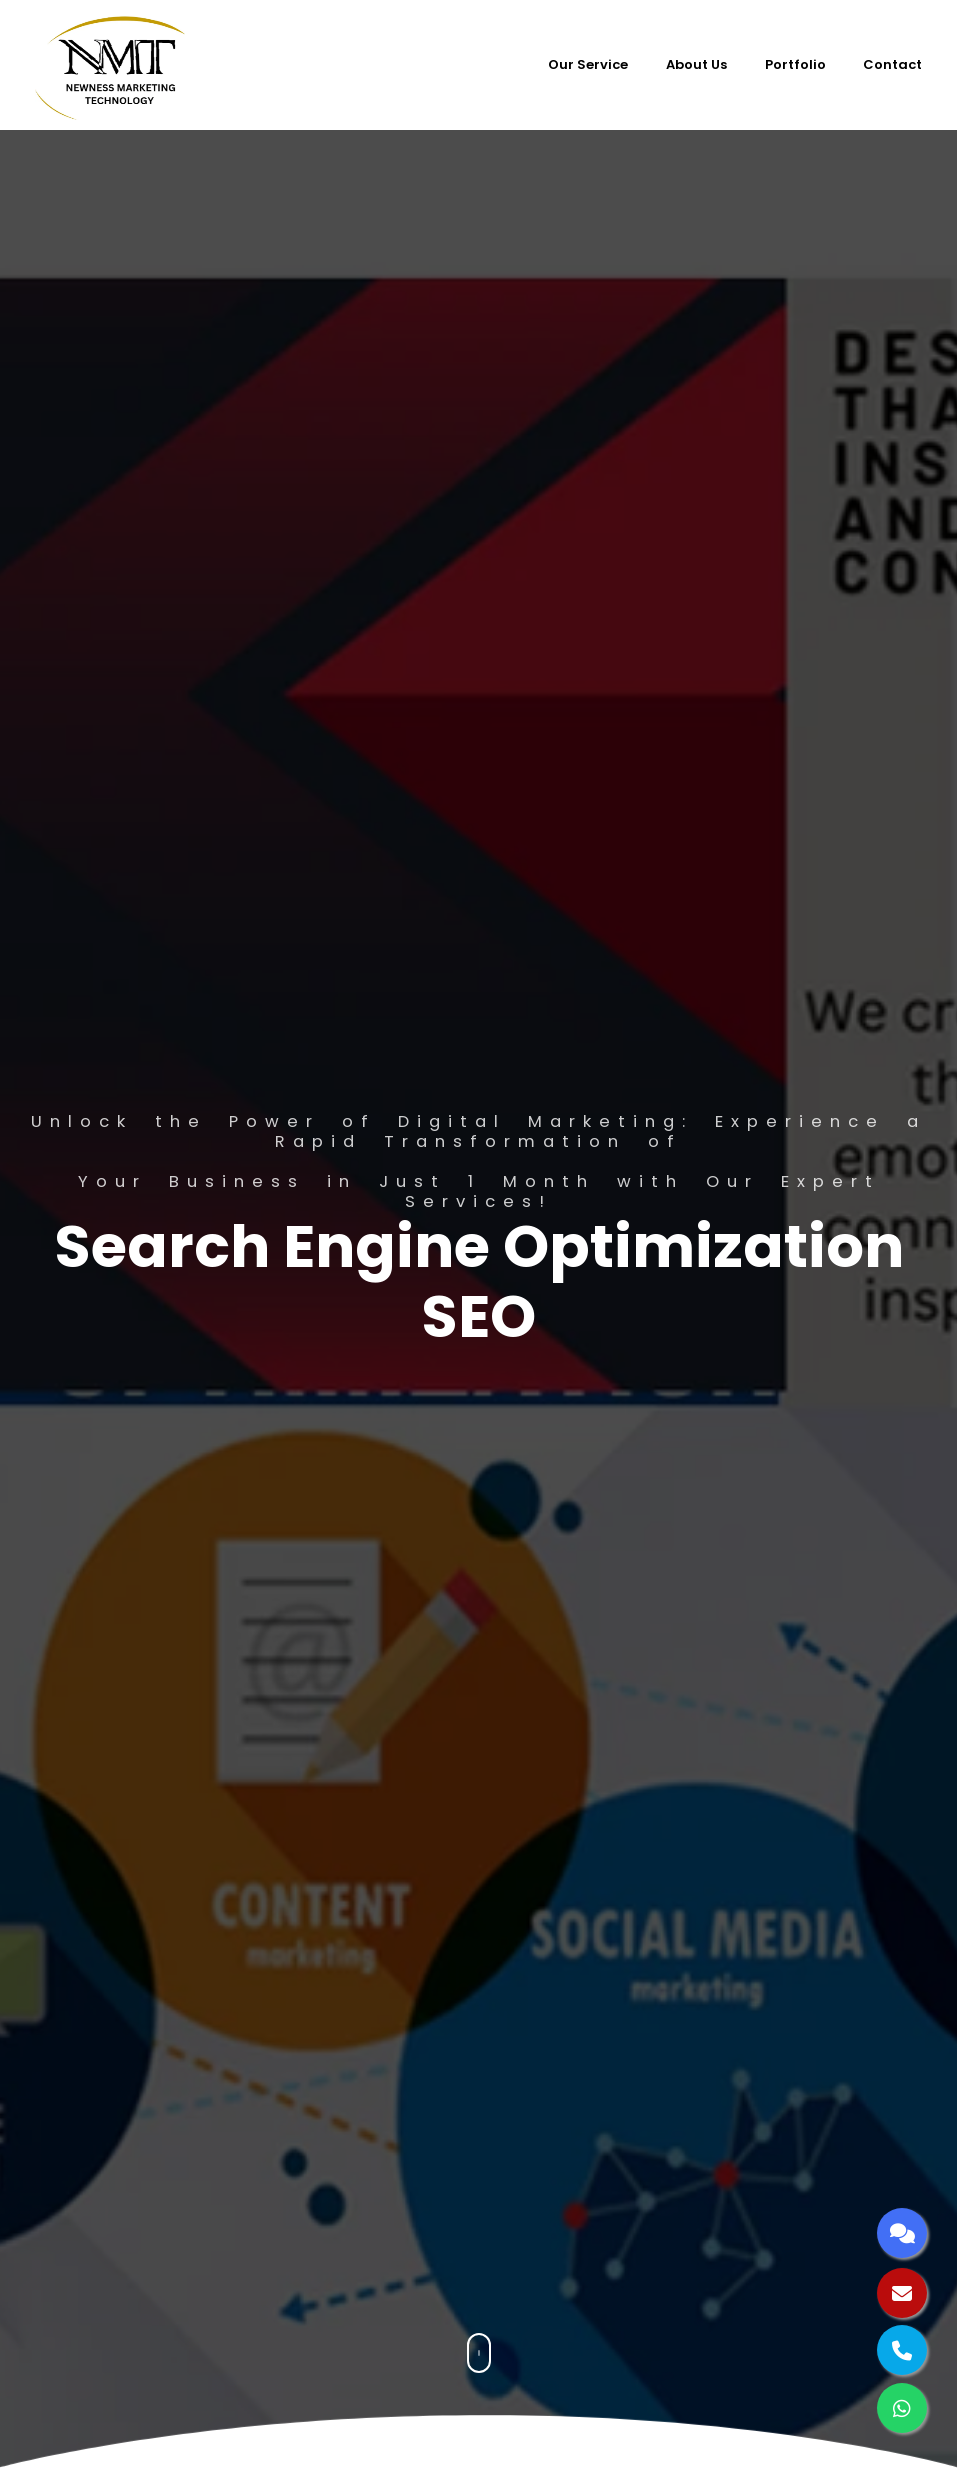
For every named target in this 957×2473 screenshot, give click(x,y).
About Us (696, 64)
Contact (892, 64)
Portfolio (795, 64)
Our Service (588, 64)
